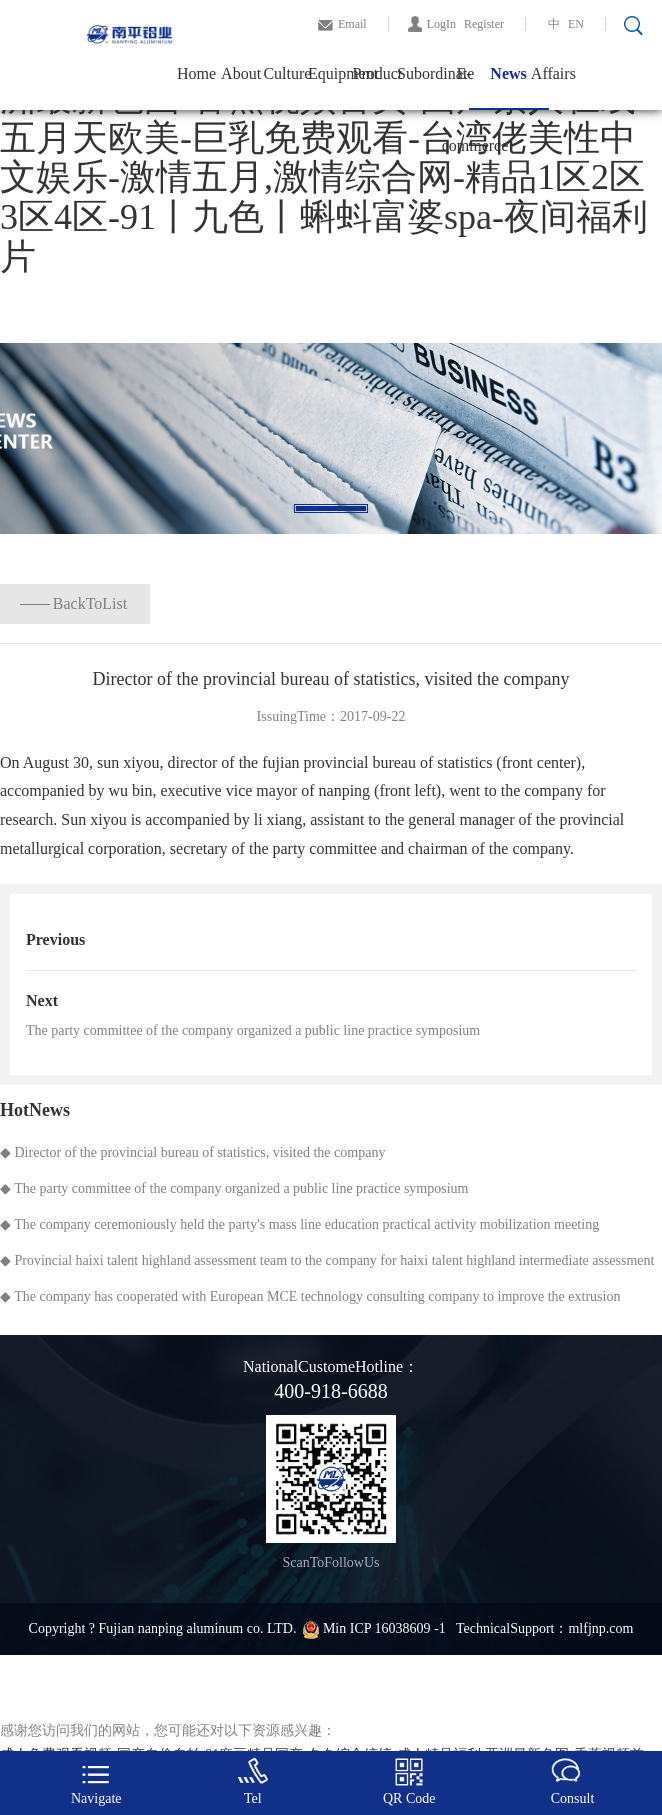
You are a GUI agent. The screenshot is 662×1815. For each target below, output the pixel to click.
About (241, 73)
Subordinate (419, 73)
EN (576, 24)
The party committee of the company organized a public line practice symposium (253, 1030)
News (508, 73)
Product (375, 73)
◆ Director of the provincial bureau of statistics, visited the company (192, 1152)
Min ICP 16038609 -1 (386, 1628)
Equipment (330, 73)
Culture (285, 73)
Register (484, 24)
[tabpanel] (331, 438)
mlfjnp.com (600, 1628)
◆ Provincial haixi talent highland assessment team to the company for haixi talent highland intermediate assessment (327, 1260)
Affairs (553, 73)
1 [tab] (331, 508)
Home (196, 73)
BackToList (90, 603)
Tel (253, 1781)
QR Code (409, 1781)
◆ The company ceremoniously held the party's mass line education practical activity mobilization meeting (299, 1224)
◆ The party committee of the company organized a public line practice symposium (234, 1188)
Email (352, 24)
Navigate (96, 1781)
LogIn (441, 24)
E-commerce (464, 87)
